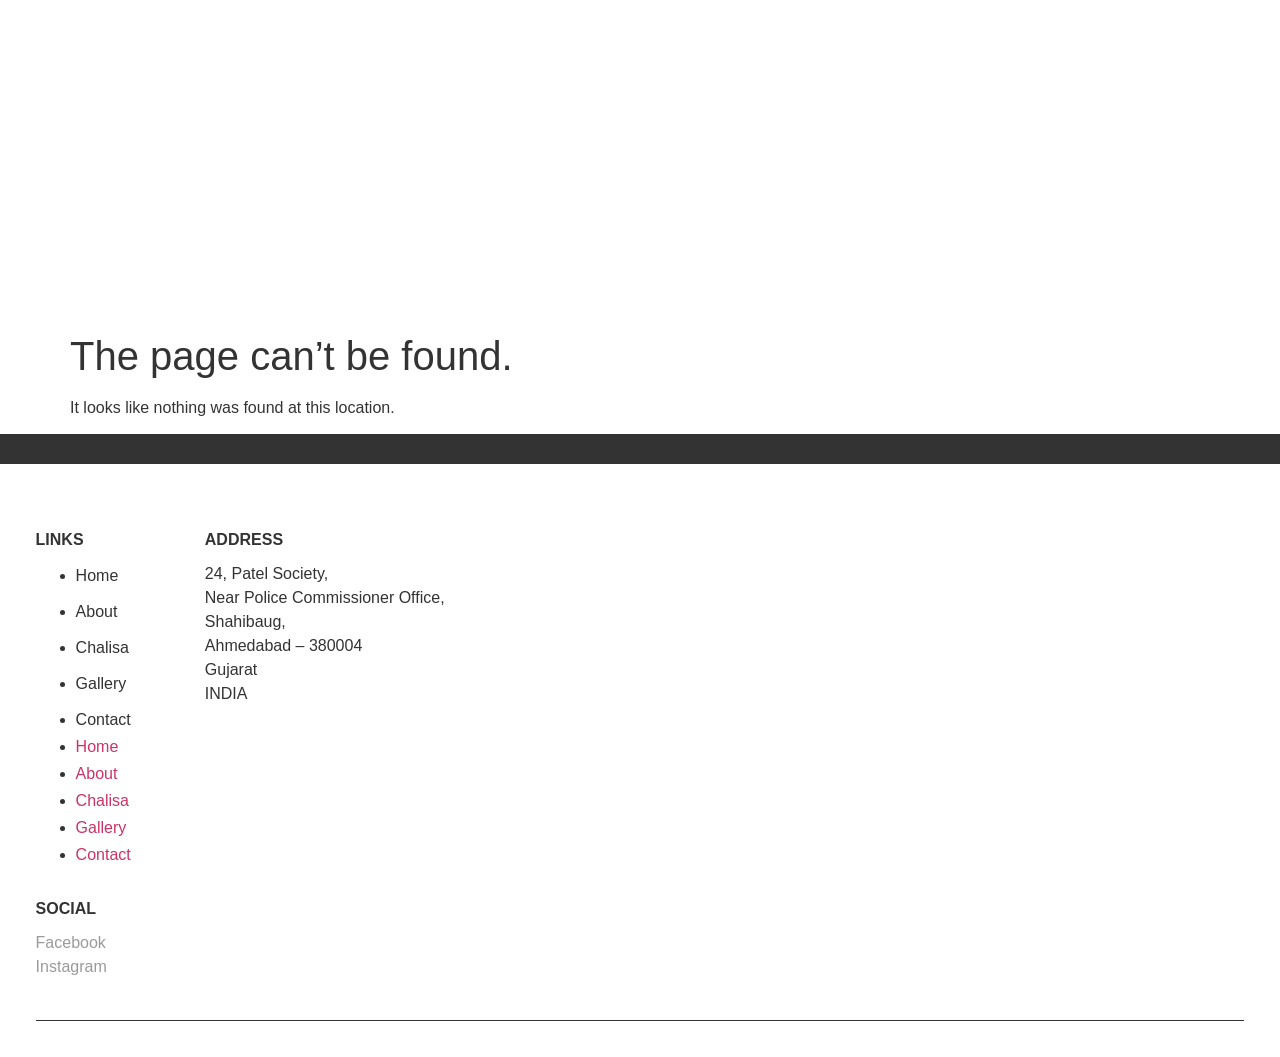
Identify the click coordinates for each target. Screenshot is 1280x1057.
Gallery (101, 683)
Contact (103, 719)
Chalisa (102, 647)
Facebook (71, 942)
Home (97, 575)
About (97, 611)
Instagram (71, 966)
